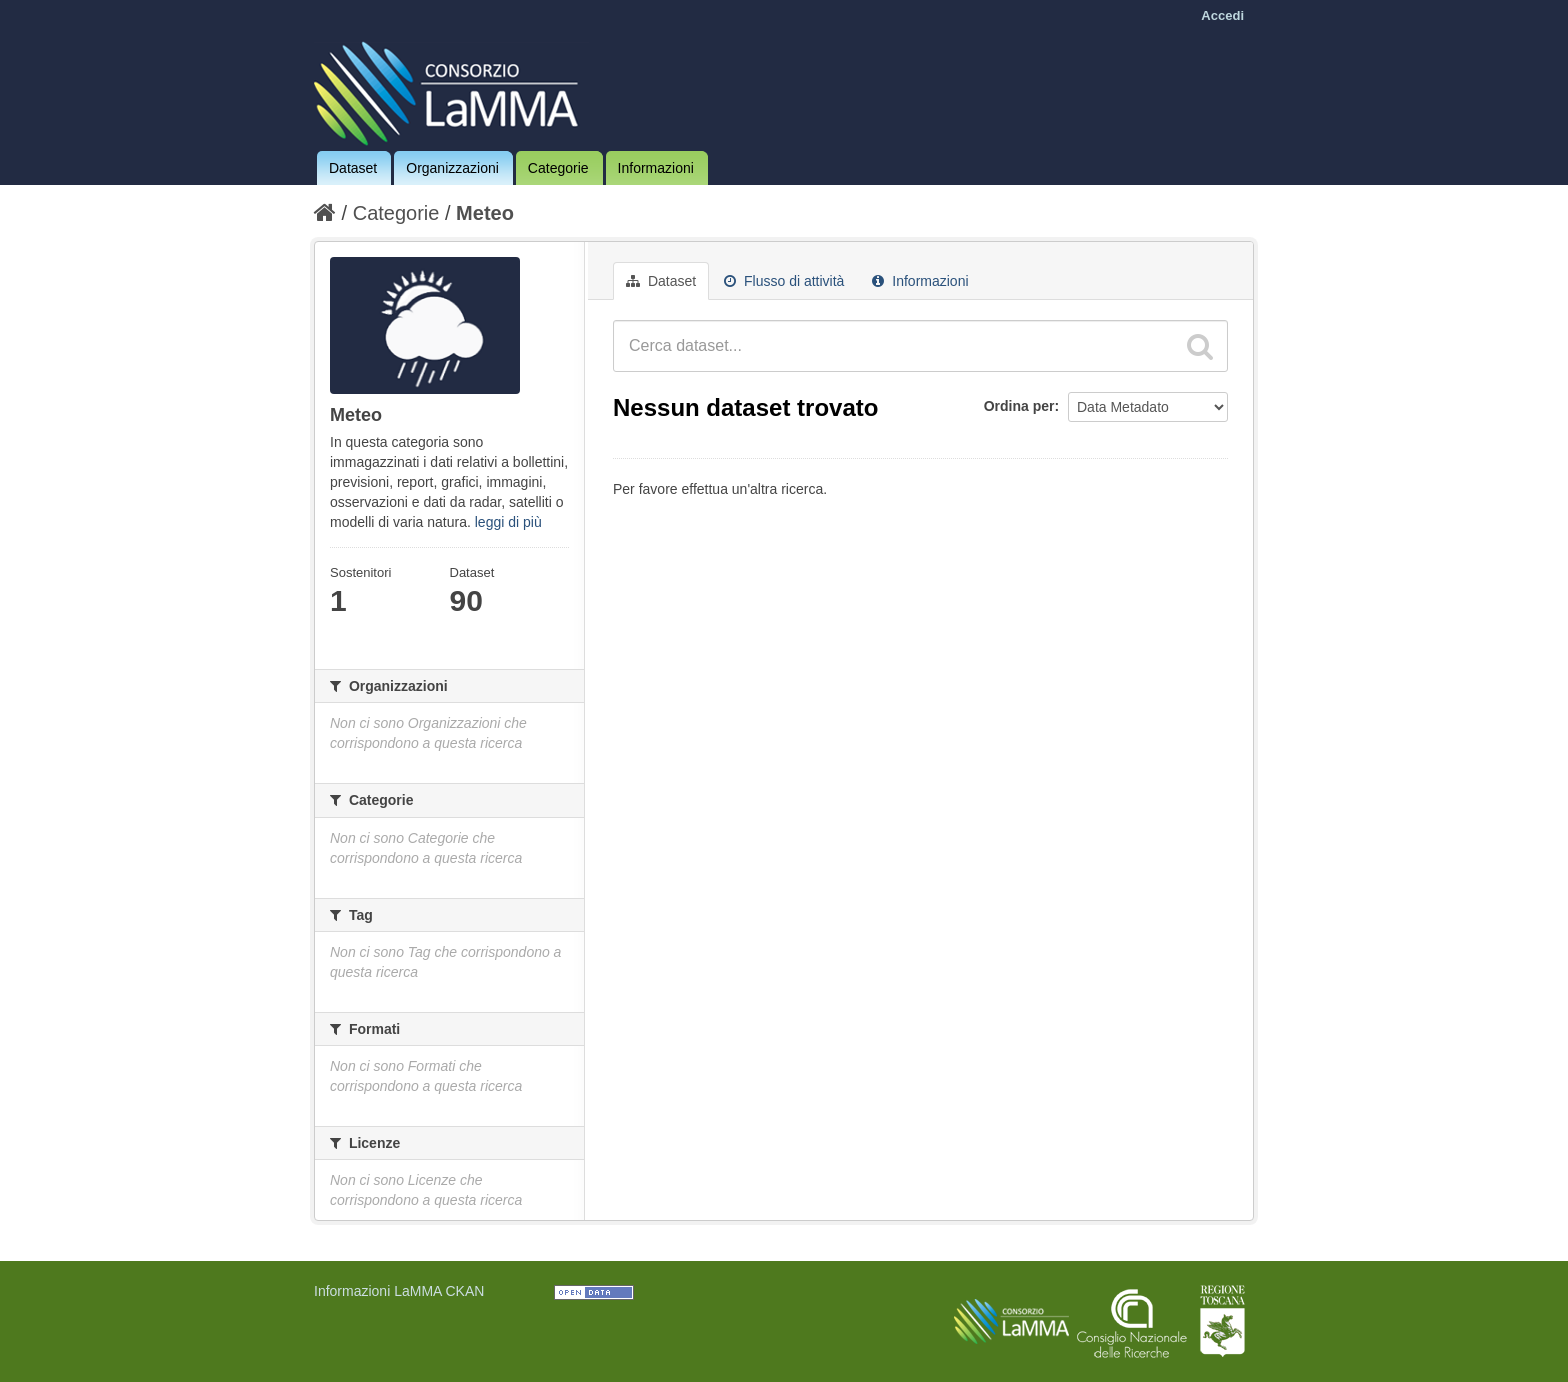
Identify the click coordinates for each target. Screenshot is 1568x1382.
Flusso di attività (784, 281)
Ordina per (1019, 406)
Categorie (558, 168)
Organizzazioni (452, 168)
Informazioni (656, 168)
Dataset (353, 168)
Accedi (1222, 15)
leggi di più (508, 522)
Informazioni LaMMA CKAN (399, 1291)
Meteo (485, 213)
